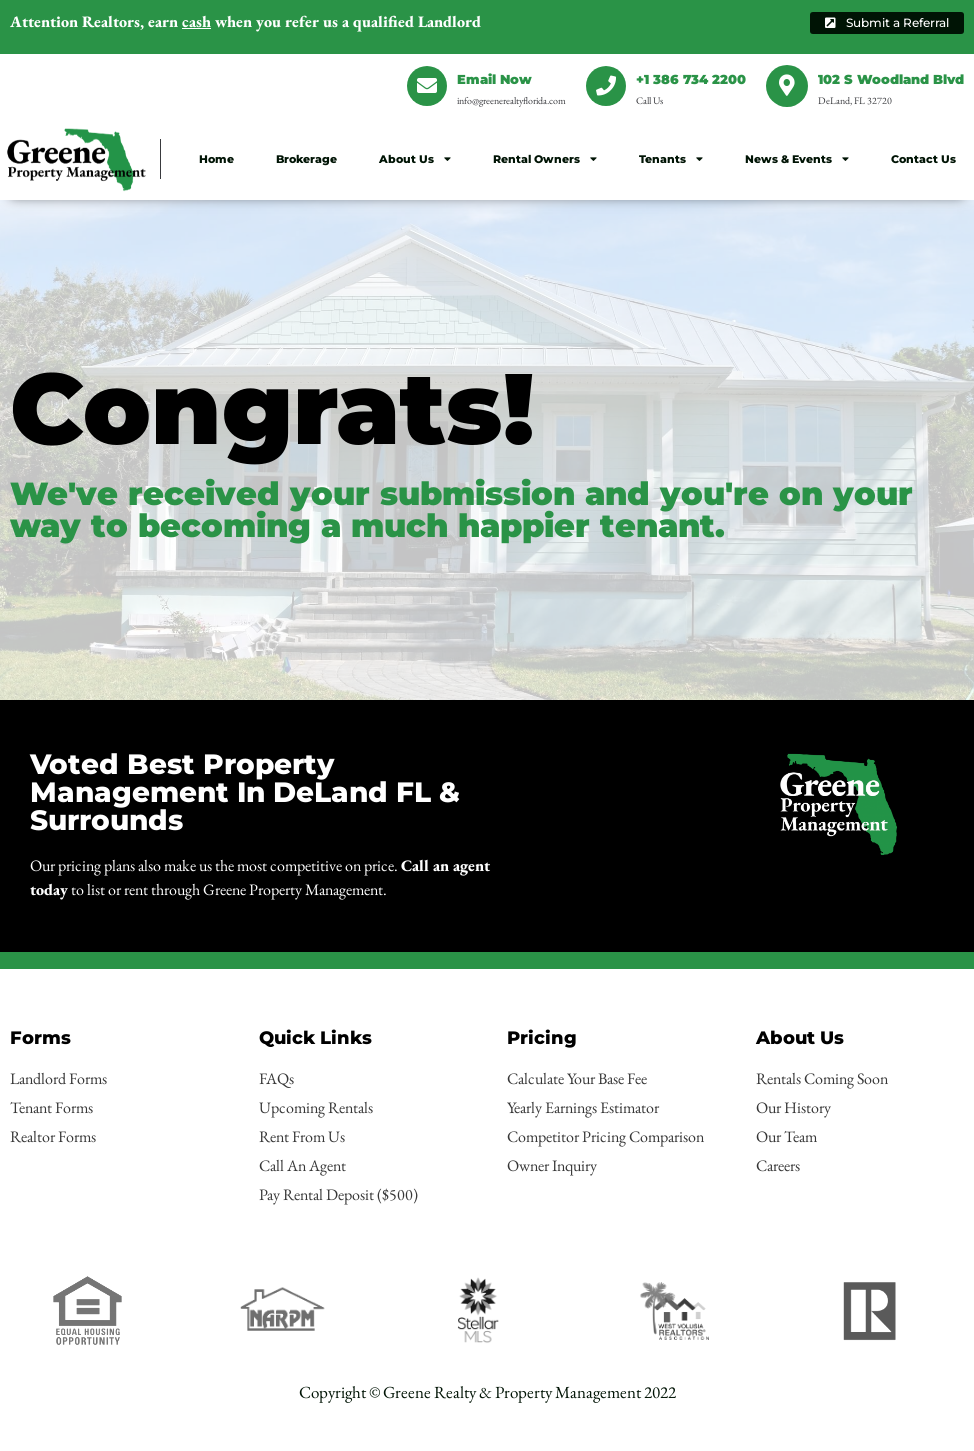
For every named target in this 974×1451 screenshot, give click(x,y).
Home (216, 159)
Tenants (671, 158)
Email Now (494, 79)
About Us (415, 158)
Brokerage (306, 159)
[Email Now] (427, 86)
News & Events (797, 158)
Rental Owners (545, 158)
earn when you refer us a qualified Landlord (245, 21)
